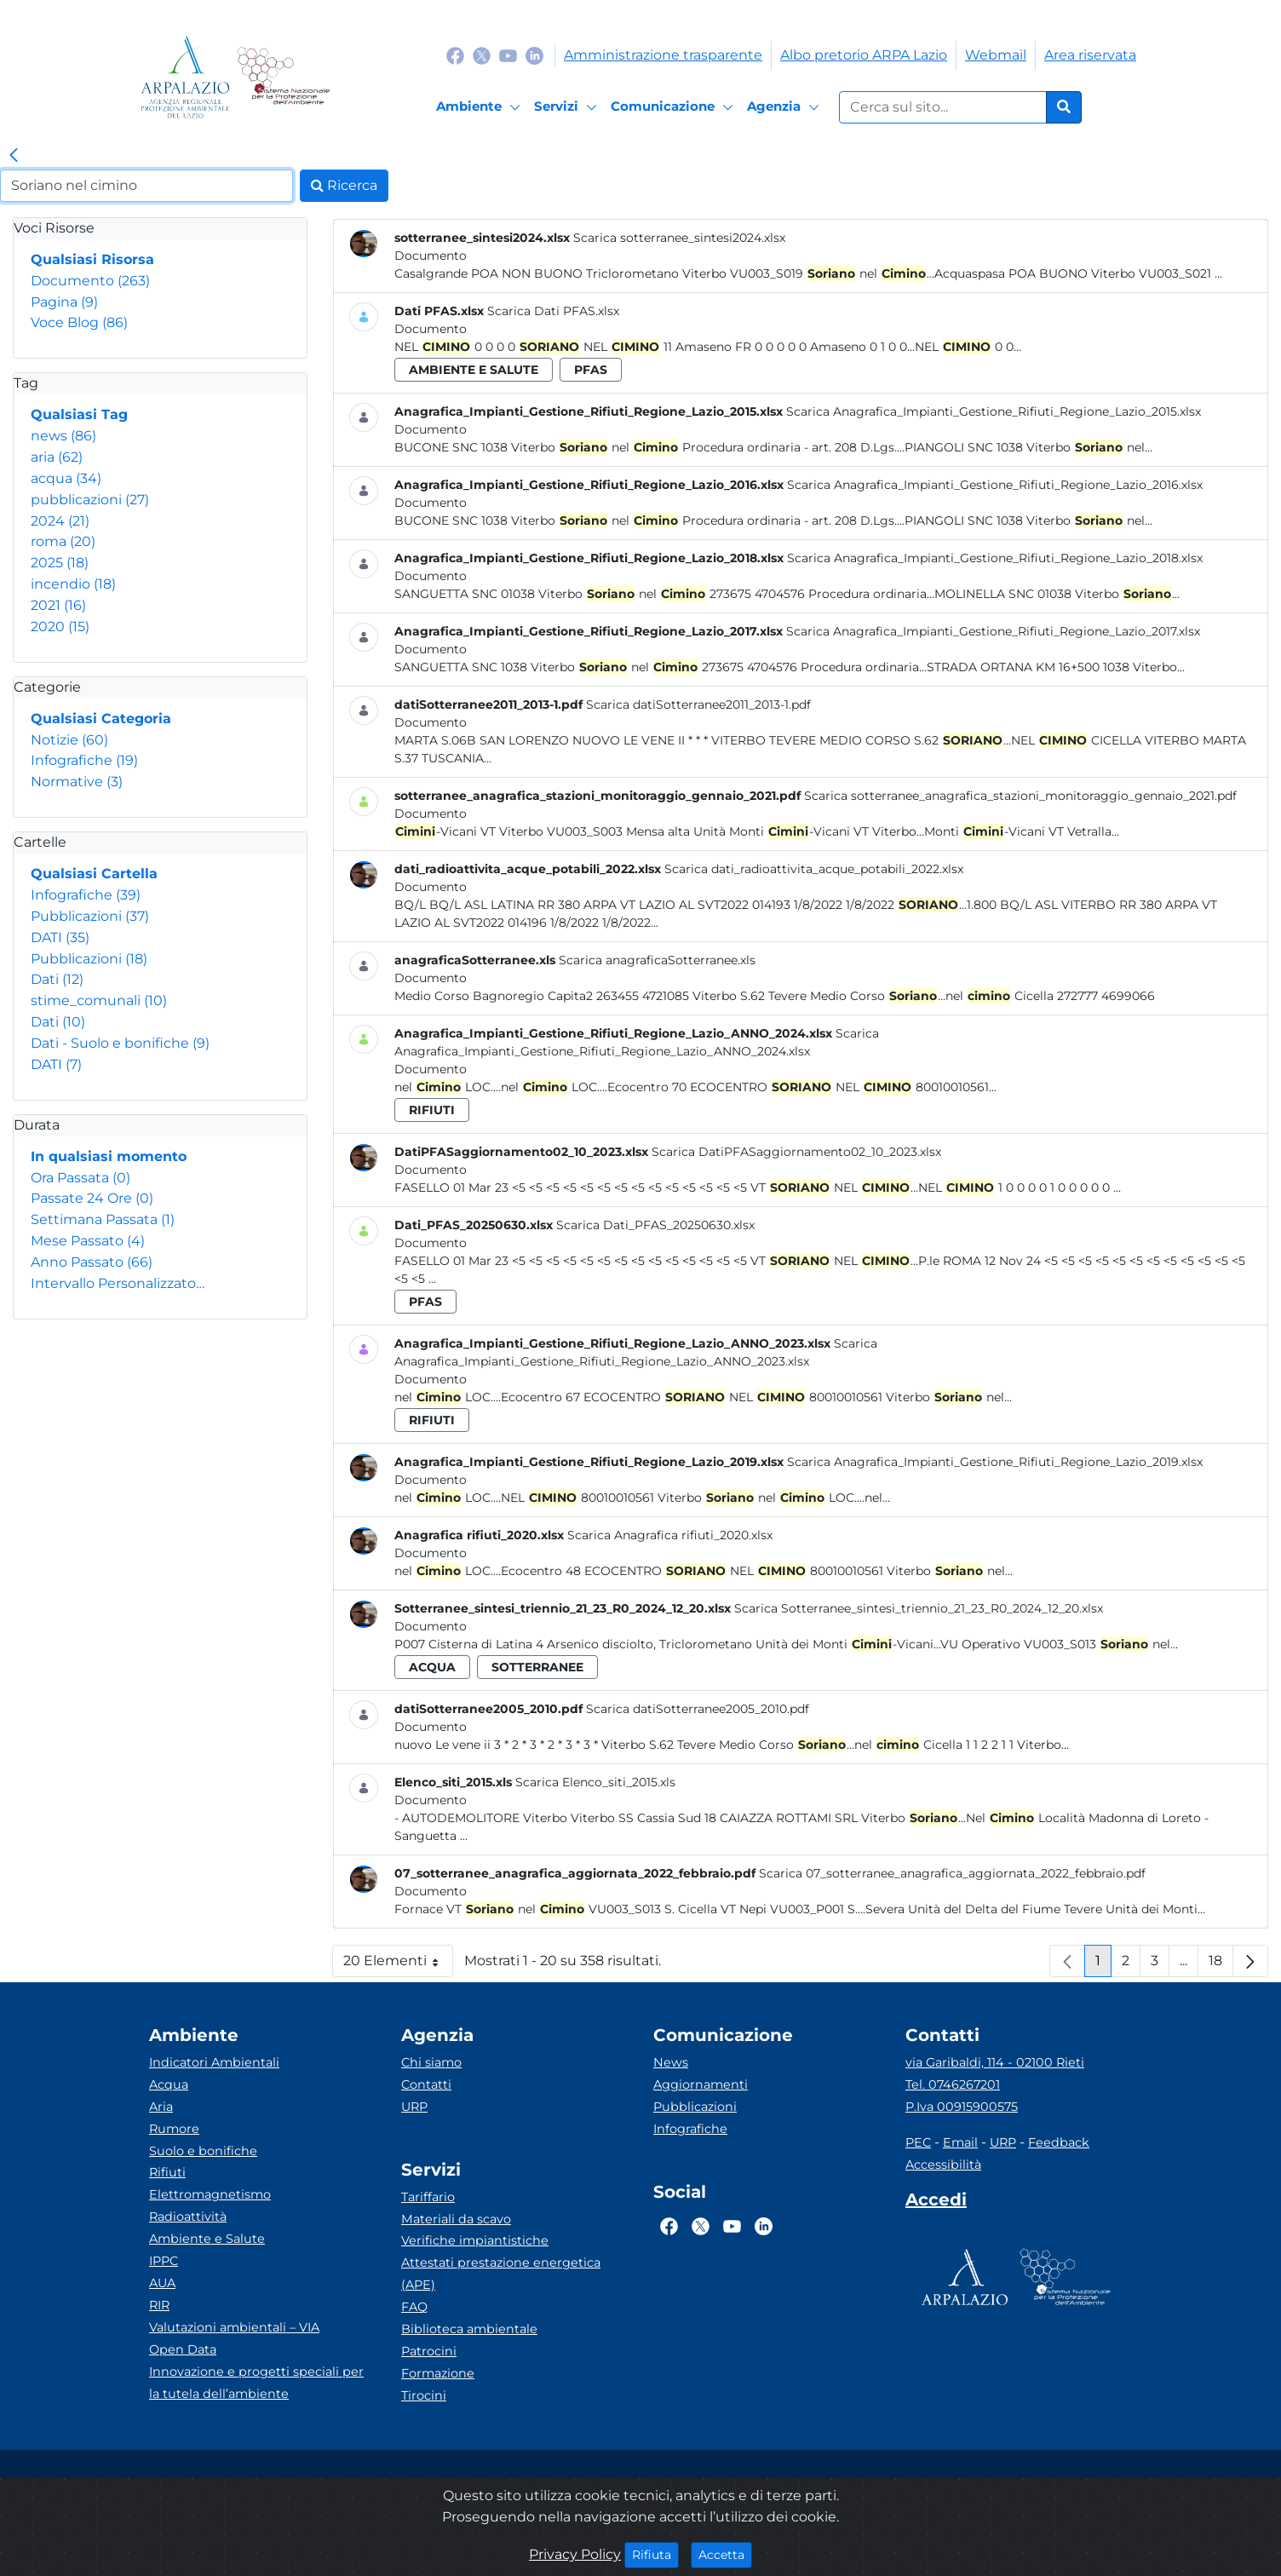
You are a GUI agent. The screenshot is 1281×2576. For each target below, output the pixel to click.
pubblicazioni (90, 500)
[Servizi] (568, 107)
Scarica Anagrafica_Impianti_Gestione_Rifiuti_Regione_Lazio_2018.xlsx (995, 558)
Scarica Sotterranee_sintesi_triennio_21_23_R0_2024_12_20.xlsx (918, 1608)
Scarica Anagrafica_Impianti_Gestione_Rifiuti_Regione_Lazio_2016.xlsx (995, 484)
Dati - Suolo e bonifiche (120, 1043)
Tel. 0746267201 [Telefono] (952, 2084)
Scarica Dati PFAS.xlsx (553, 311)
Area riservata (1090, 55)
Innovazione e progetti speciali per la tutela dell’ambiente (256, 2382)
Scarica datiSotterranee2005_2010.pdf (697, 1708)
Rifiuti (167, 2172)
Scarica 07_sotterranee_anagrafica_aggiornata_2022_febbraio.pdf (952, 1873)
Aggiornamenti (700, 2084)
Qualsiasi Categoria (101, 718)
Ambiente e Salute (207, 2238)
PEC (918, 2142)
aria (57, 457)
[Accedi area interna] (936, 2203)
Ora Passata (80, 1178)
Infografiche (84, 760)
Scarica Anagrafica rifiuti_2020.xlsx (670, 1535)
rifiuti (432, 1110)
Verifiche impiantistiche (475, 2240)
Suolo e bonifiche (203, 2151)
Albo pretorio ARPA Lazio (863, 55)
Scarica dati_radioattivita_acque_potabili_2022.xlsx (813, 869)
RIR (159, 2305)
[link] (13, 156)
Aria (161, 2106)
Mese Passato (88, 1241)
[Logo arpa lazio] (185, 77)
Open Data (182, 2349)
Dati (57, 979)
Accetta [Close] (725, 2553)
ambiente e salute (473, 369)
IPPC (163, 2260)
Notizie (69, 740)
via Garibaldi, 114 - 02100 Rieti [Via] (994, 2062)
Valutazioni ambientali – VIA (234, 2327)
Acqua (168, 2084)
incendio (73, 584)
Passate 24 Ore (92, 1198)
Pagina (64, 302)
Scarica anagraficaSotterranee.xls (657, 960)
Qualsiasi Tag (79, 414)
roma (63, 541)
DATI (60, 937)
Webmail (995, 55)
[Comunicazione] (674, 107)
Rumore (174, 2128)
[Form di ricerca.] (943, 107)
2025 (60, 563)
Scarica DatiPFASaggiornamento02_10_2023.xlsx (796, 1151)
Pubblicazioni (90, 916)
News (670, 2062)
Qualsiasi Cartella (94, 873)
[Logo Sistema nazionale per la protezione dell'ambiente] (283, 77)
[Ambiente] (480, 107)
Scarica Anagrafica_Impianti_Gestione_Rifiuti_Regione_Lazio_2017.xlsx (993, 631)
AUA (162, 2283)
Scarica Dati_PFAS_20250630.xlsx (655, 1225)
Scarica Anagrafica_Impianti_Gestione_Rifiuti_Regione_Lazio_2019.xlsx (995, 1461)
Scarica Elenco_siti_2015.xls (595, 1782)
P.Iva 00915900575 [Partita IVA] (961, 2106)
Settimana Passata (103, 1219)
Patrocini (429, 2351)
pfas (590, 369)
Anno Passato (91, 1262)
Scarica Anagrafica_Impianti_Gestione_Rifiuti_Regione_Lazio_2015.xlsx (993, 411)
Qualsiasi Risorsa (92, 259)
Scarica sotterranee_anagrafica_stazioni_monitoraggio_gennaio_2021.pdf (1020, 795)
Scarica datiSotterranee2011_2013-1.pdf (698, 704)
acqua (66, 478)
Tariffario (428, 2197)
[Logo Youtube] (508, 55)
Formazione (437, 2373)
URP (414, 2106)
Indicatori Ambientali (214, 2062)
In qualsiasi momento (109, 1156)
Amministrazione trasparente (663, 55)
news (63, 436)
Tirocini (423, 2395)
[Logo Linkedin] (534, 55)
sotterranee (537, 1667)
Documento (90, 281)
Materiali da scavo (456, 2219)
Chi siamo (431, 2062)
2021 (58, 605)
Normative (77, 781)
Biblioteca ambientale (469, 2329)
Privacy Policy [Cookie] (575, 2554)
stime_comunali (99, 1000)
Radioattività (188, 2216)
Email (960, 2142)
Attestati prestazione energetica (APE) (500, 2273)
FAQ (414, 2306)
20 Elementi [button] (398, 1964)
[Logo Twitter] (481, 55)
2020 (60, 626)
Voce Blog (79, 322)
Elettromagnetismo (210, 2194)
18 (1221, 1964)
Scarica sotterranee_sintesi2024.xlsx (679, 237)
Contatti (426, 2084)
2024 (60, 521)
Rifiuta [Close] (655, 2553)
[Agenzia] (785, 107)
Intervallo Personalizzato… (117, 1283)
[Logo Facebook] (455, 55)
